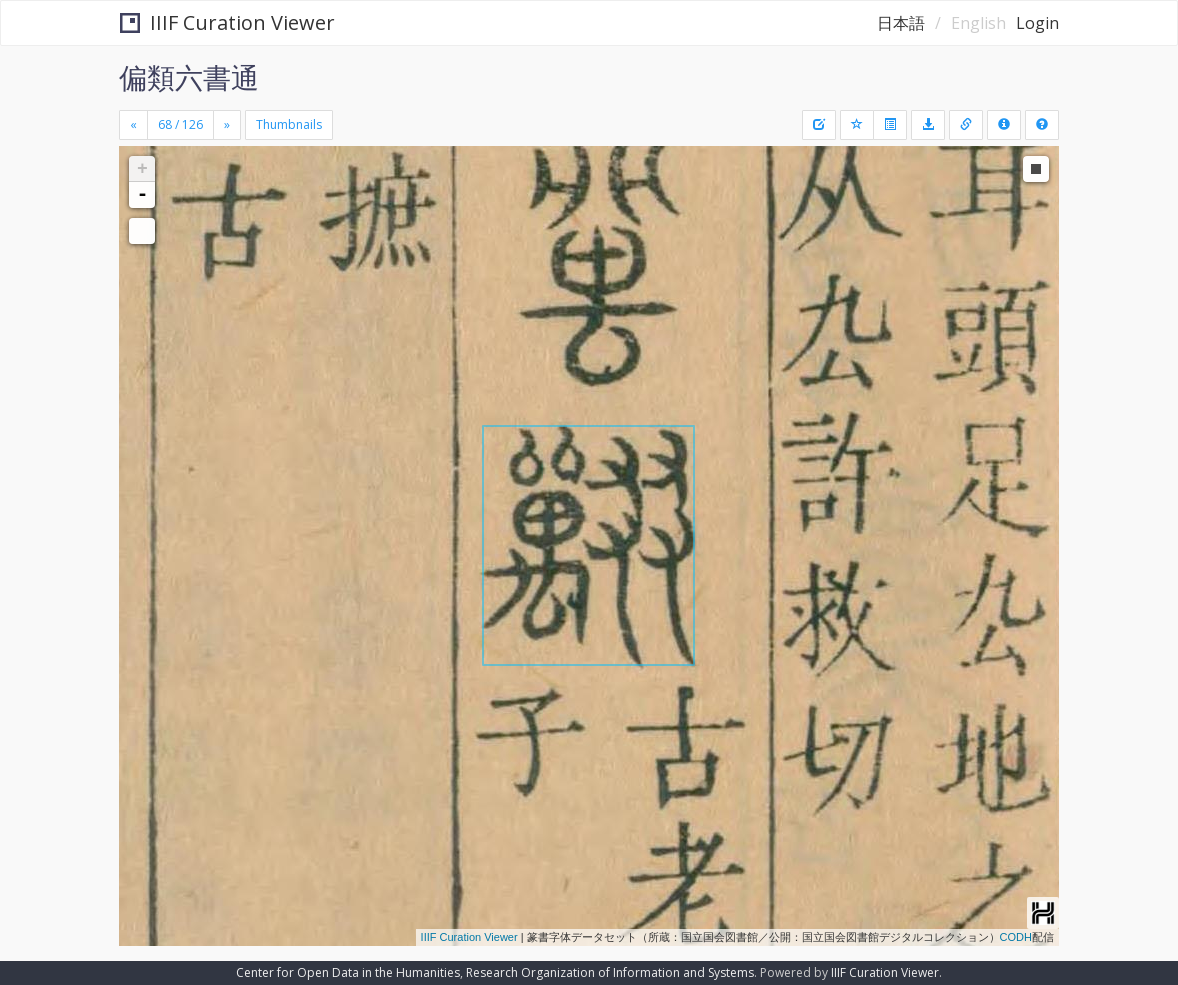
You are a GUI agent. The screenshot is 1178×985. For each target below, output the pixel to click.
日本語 (901, 23)
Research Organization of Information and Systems (610, 972)
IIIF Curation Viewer (227, 22)
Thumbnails (289, 124)
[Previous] (133, 125)
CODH (1016, 937)
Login (1037, 23)
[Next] (227, 125)
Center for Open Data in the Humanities (348, 972)
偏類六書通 (189, 77)
